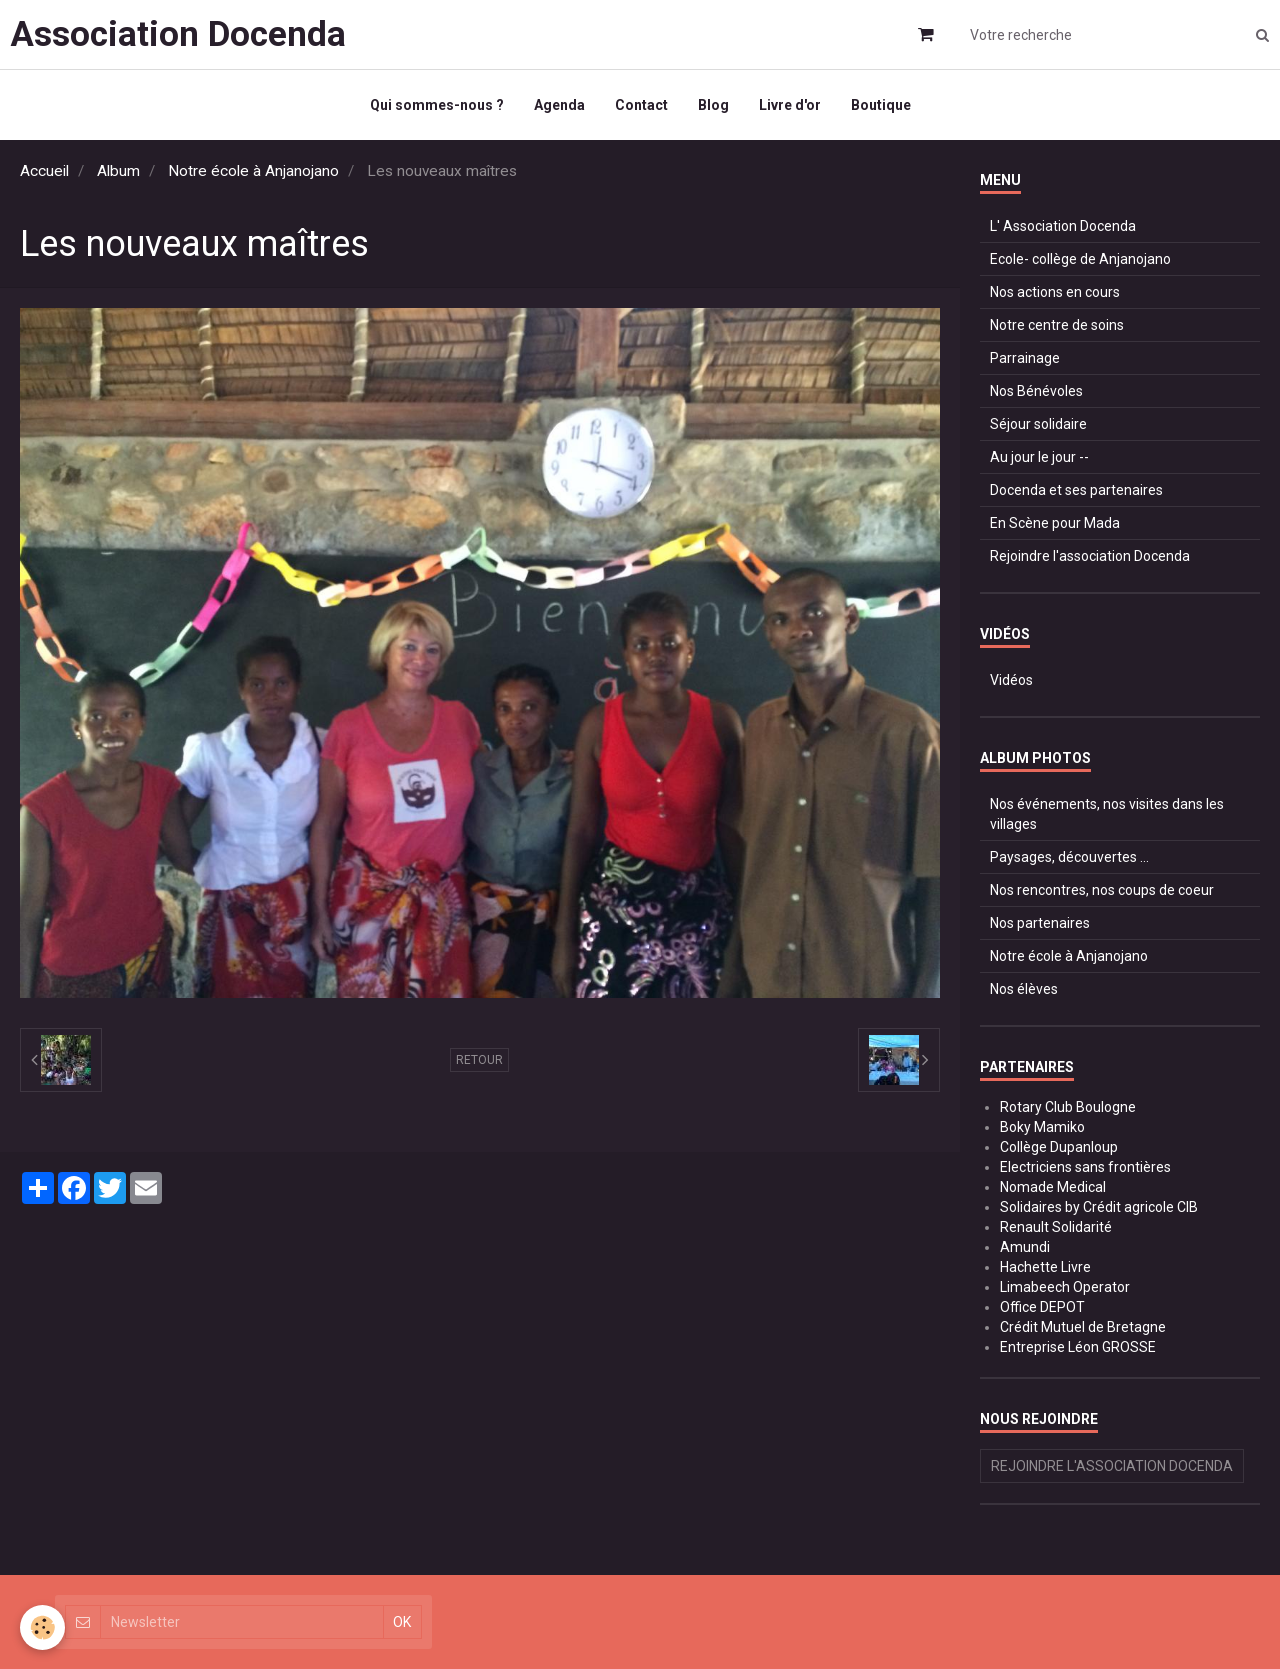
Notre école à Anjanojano (253, 171)
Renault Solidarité (1056, 1227)
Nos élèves (1024, 989)
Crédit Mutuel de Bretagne (1083, 1327)
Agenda (559, 105)
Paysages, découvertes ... (1069, 857)
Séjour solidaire (1038, 424)
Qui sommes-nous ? (437, 105)
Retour (479, 1060)
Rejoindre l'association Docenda (1090, 556)
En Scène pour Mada (1055, 523)
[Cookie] (42, 1627)
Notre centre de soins (1057, 325)
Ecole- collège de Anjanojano (1080, 259)
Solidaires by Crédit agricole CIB (1099, 1207)
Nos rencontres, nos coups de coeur (1102, 890)
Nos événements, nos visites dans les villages (1107, 814)
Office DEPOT (1042, 1307)
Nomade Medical (1053, 1187)
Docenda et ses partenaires (1076, 490)
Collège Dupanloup (1059, 1147)
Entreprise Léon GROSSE (1078, 1347)
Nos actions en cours (1055, 292)
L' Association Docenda (1063, 226)
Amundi (1025, 1247)
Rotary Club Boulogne (1068, 1107)
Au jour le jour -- (1039, 457)
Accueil (44, 171)
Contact (641, 105)
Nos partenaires (1040, 923)
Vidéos (1011, 680)
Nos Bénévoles (1036, 391)
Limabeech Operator (1065, 1287)
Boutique (881, 105)
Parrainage (1025, 358)
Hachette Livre (1045, 1267)
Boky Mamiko (1042, 1127)
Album (118, 171)
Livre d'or (790, 105)
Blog (713, 105)
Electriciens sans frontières (1085, 1167)
